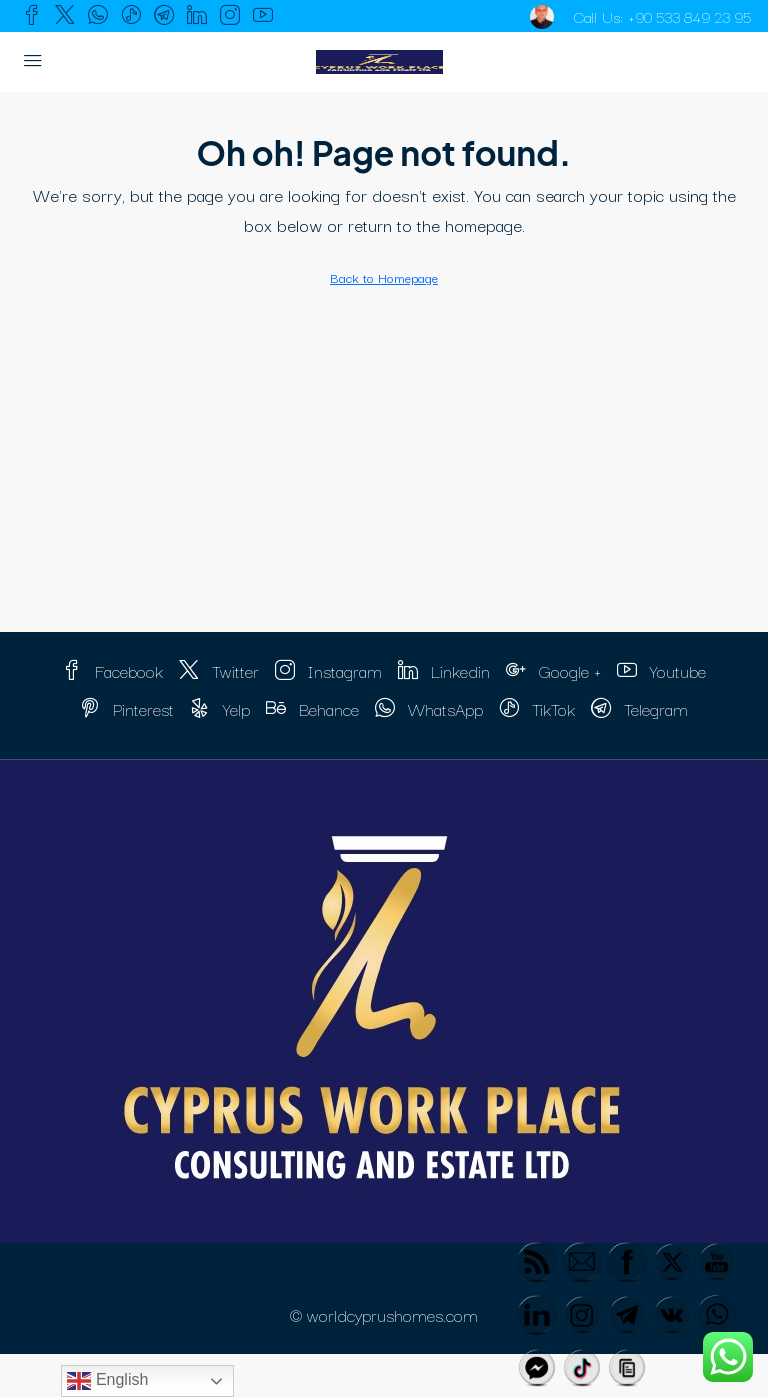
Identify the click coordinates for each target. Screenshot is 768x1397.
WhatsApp (429, 708)
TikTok (537, 708)
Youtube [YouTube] (661, 670)
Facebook (112, 670)
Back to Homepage (384, 277)
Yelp (220, 708)
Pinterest (127, 708)
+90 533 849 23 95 (685, 16)
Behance (312, 708)
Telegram (639, 708)
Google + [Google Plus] (553, 670)
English (107, 1381)
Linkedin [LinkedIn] (444, 670)
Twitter (219, 670)
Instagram (328, 670)
